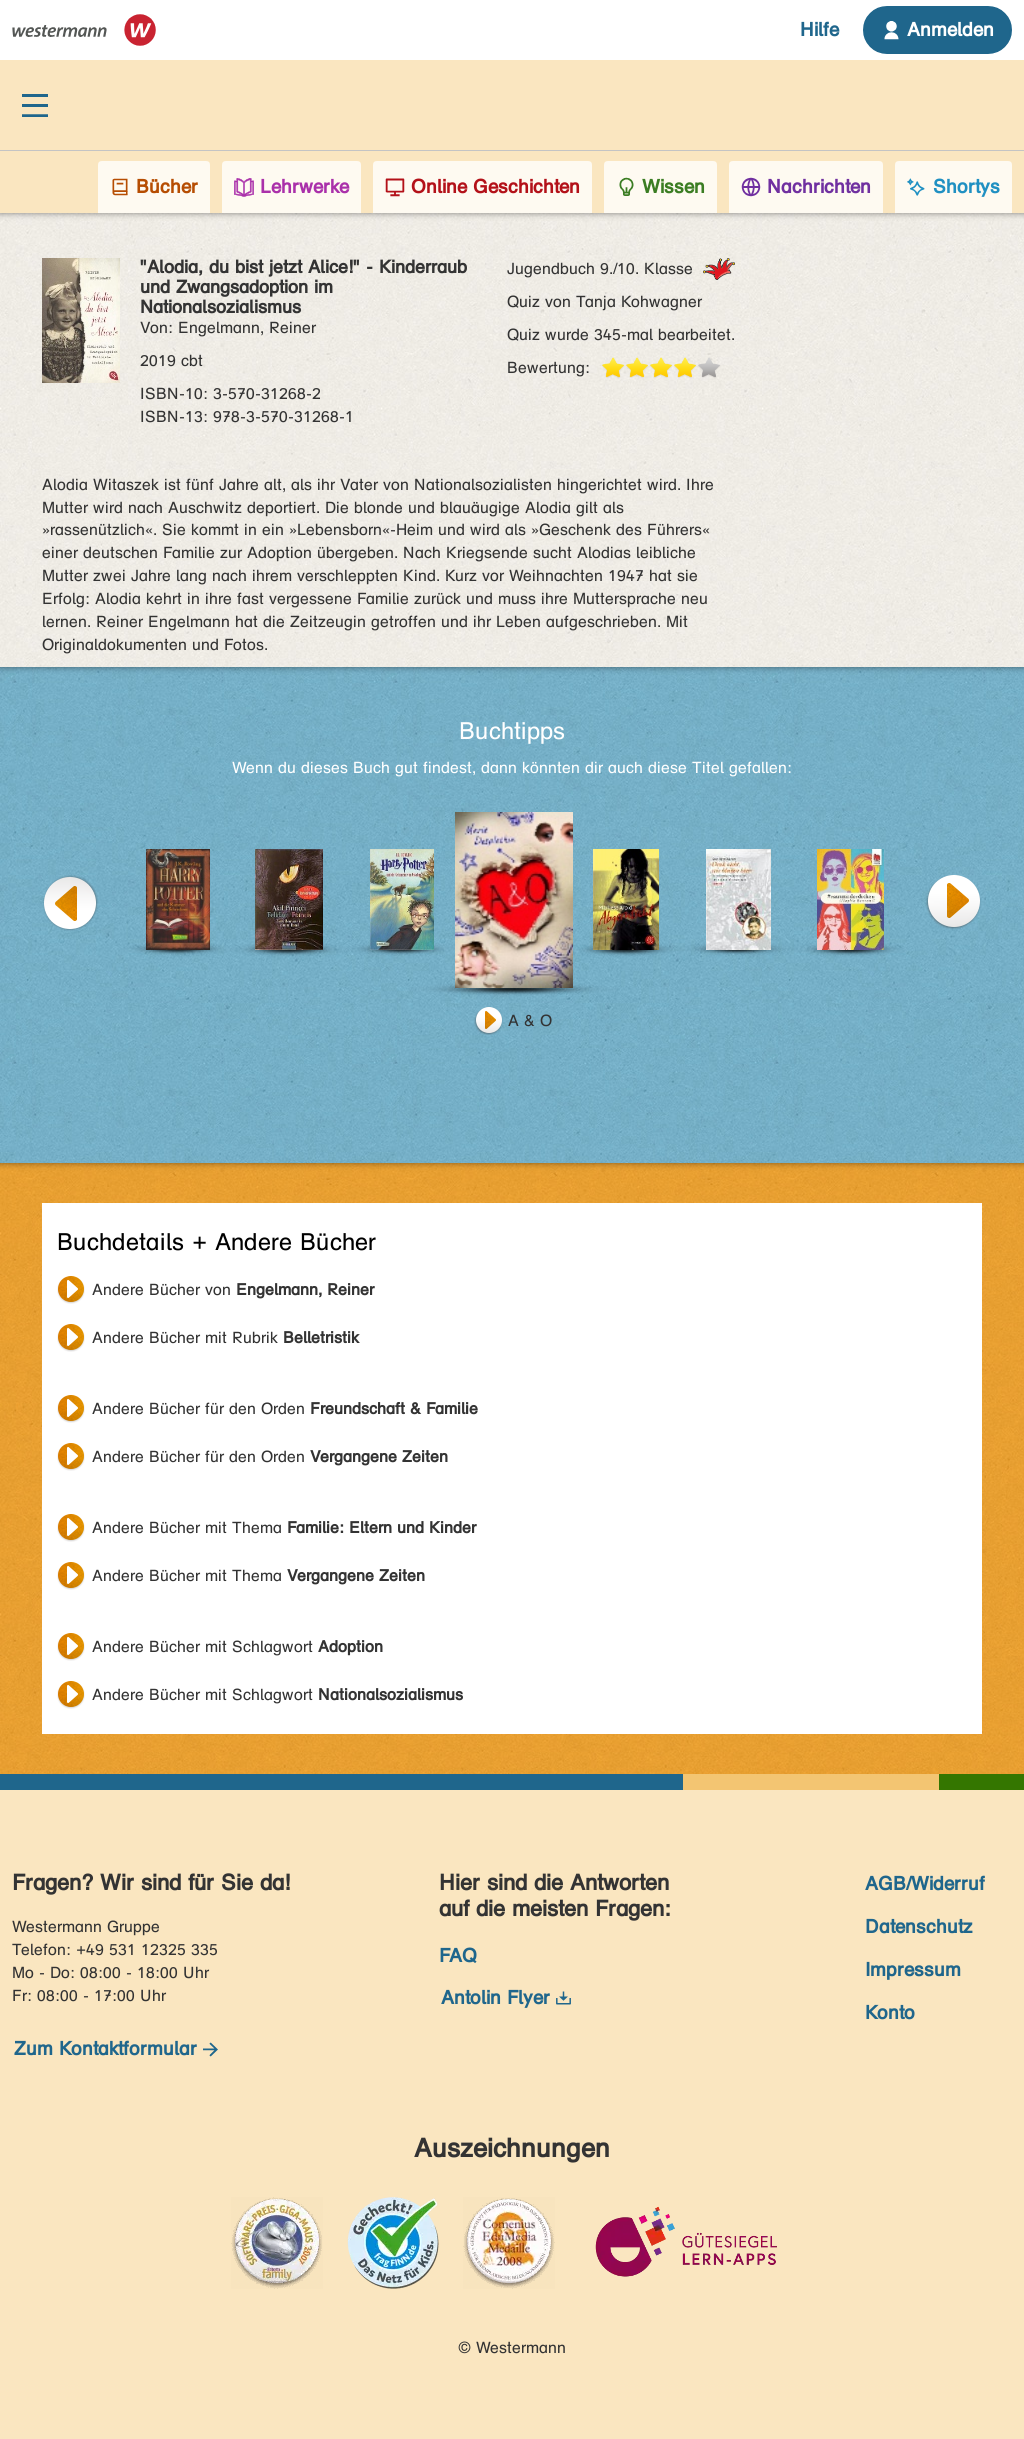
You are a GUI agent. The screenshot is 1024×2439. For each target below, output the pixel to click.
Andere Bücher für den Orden (285, 1408)
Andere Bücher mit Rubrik (225, 1337)
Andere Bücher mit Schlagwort (237, 1646)
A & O (530, 1020)
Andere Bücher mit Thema (284, 1527)
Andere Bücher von (233, 1289)
